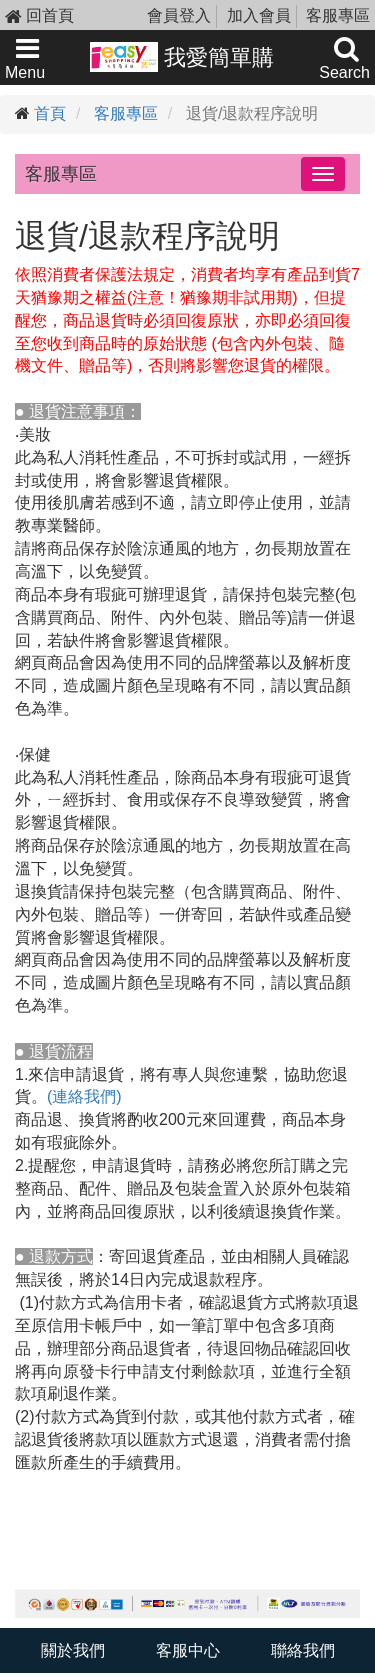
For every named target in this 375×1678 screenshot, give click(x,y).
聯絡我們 (303, 1650)
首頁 (50, 113)
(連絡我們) (84, 1096)
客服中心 (188, 1650)
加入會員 (259, 15)
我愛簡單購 (182, 57)
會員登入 (179, 15)
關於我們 (73, 1650)
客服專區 (338, 15)
